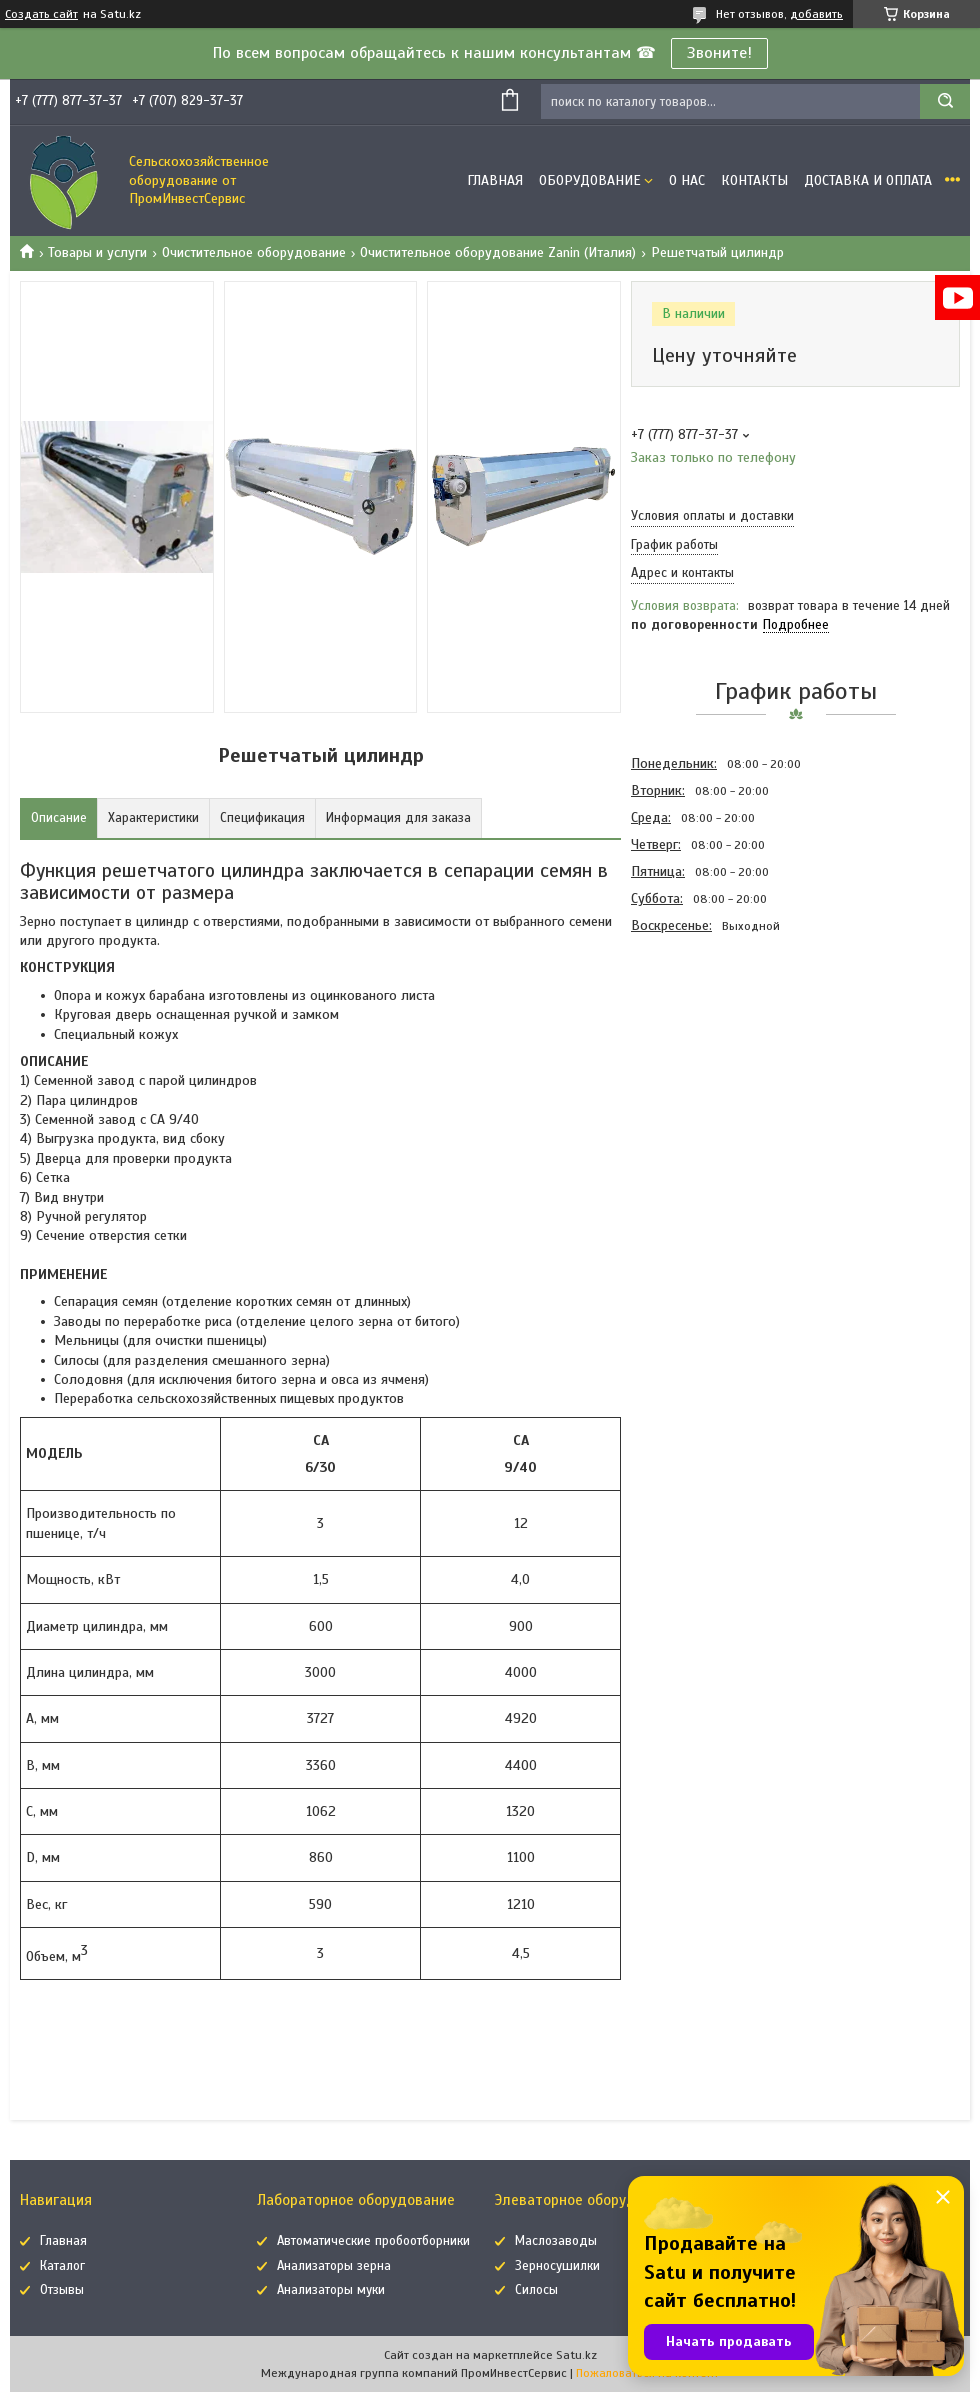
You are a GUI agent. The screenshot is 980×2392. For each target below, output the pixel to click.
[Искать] (945, 101)
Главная (495, 180)
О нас (687, 180)
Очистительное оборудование (254, 252)
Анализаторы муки (331, 2290)
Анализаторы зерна (334, 2266)
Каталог (62, 2266)
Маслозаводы (556, 2241)
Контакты (754, 180)
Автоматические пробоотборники (373, 2241)
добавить (816, 14)
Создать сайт (41, 14)
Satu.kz (576, 2355)
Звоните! (719, 53)
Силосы (536, 2290)
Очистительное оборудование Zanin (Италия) (498, 252)
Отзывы (62, 2290)
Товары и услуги (97, 252)
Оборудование (590, 180)
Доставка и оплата (868, 180)
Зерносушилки (557, 2266)
